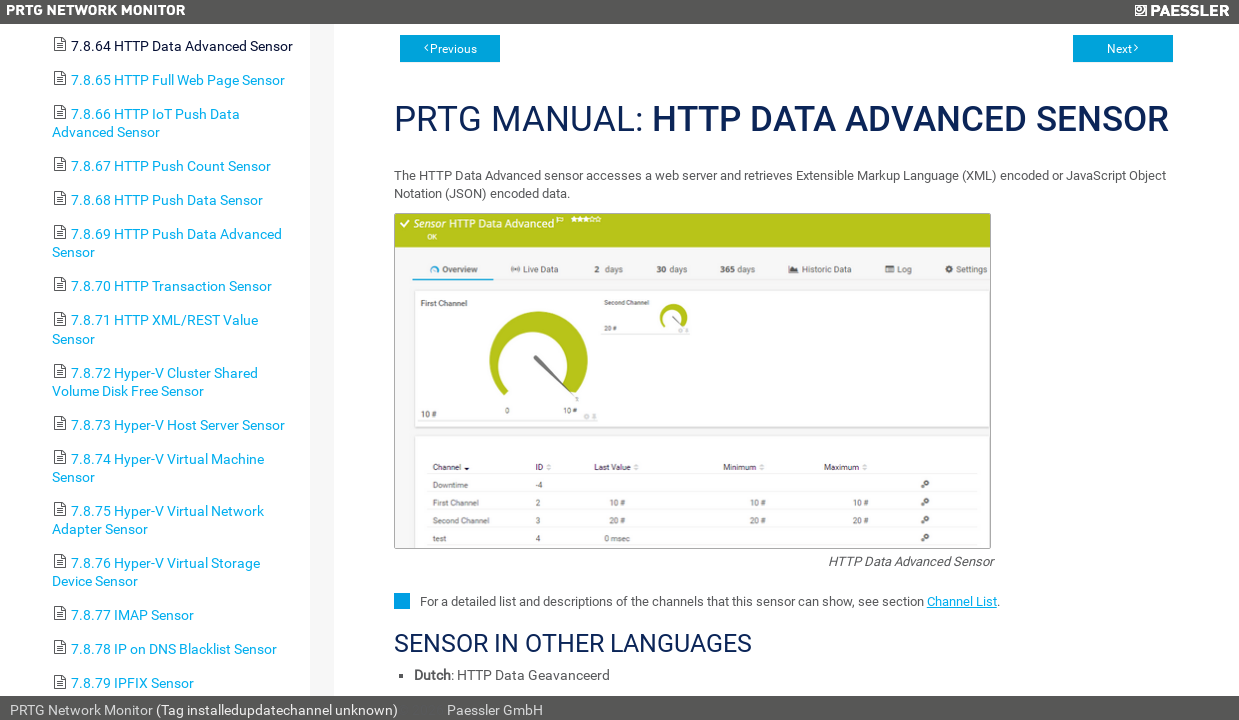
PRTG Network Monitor (81, 710)
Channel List (962, 601)
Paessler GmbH (495, 710)
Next (1119, 49)
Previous (453, 49)
